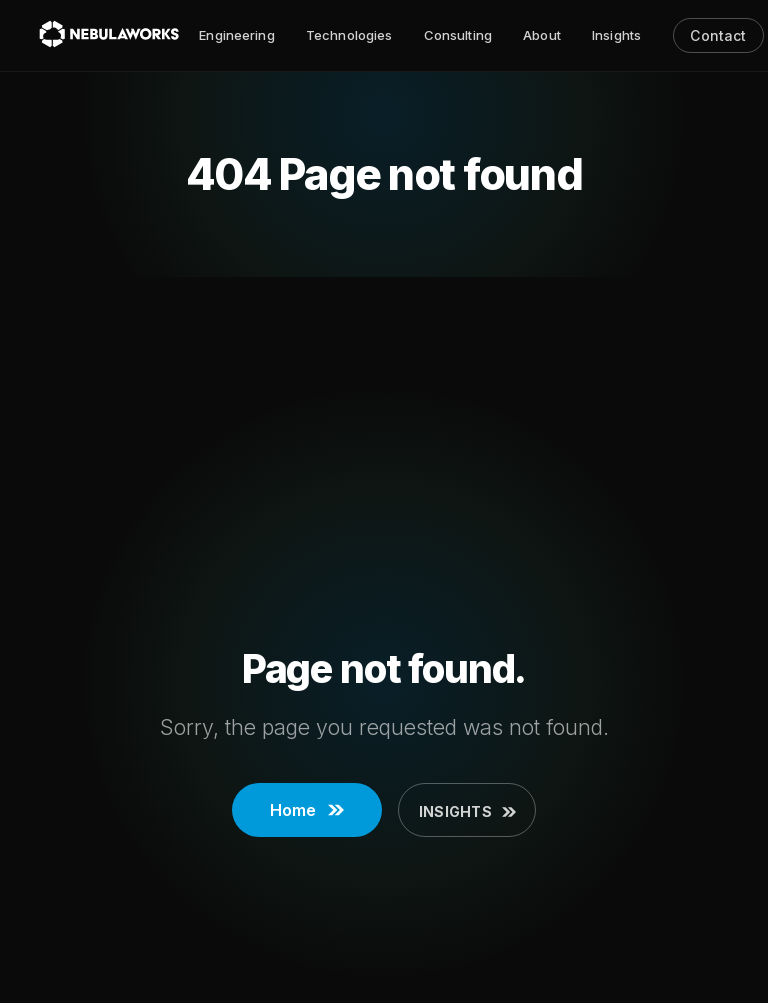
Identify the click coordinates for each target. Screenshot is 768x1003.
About (542, 35)
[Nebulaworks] (109, 35)
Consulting (458, 35)
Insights (616, 35)
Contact (718, 35)
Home (307, 810)
